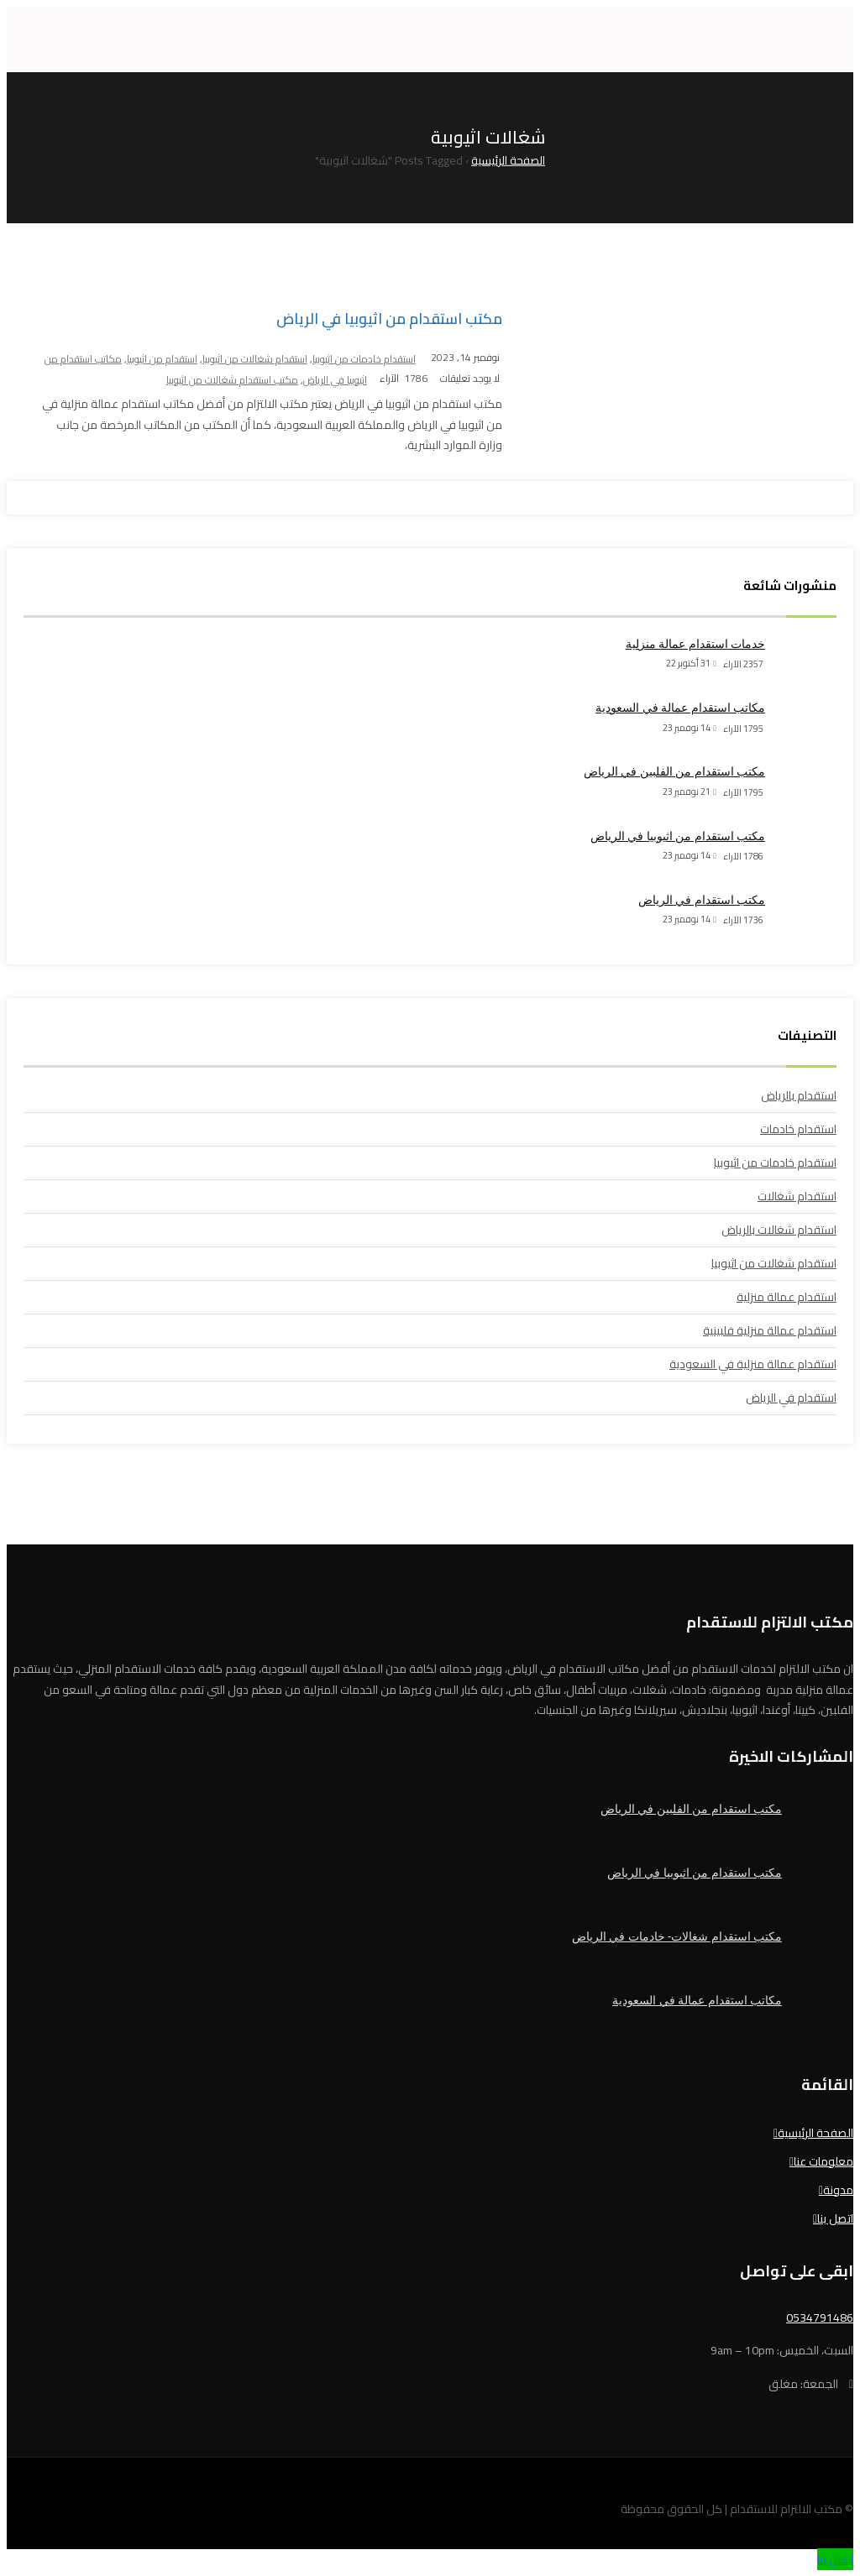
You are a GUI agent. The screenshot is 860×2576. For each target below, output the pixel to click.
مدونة (838, 2190)
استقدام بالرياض (798, 1095)
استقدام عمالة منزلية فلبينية (769, 1330)
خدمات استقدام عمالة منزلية (695, 644)
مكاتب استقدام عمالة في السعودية (680, 707)
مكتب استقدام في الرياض (701, 900)
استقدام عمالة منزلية (786, 1297)
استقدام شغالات (797, 1196)
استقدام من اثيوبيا (162, 358)
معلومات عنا (823, 2161)
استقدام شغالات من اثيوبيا (254, 358)
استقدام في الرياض (791, 1397)
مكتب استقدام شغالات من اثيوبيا (232, 379)
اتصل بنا (835, 2218)
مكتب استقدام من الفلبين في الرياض (674, 771)
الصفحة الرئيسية (815, 2133)
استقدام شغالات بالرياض (778, 1230)
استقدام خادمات (798, 1129)
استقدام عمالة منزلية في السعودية (752, 1364)
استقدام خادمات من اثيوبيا (364, 358)
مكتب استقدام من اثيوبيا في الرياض (389, 318)
